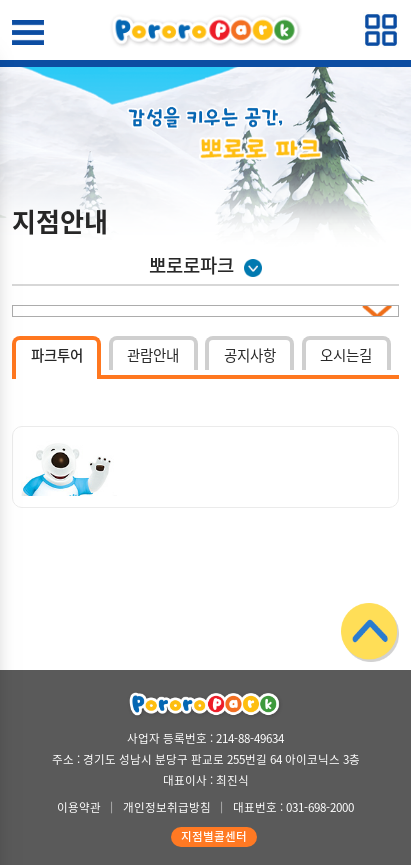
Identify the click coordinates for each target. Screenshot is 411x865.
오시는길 (346, 355)
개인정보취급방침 (167, 807)
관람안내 (153, 355)
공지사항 (250, 355)
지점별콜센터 (214, 836)
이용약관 (79, 807)
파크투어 (57, 355)
